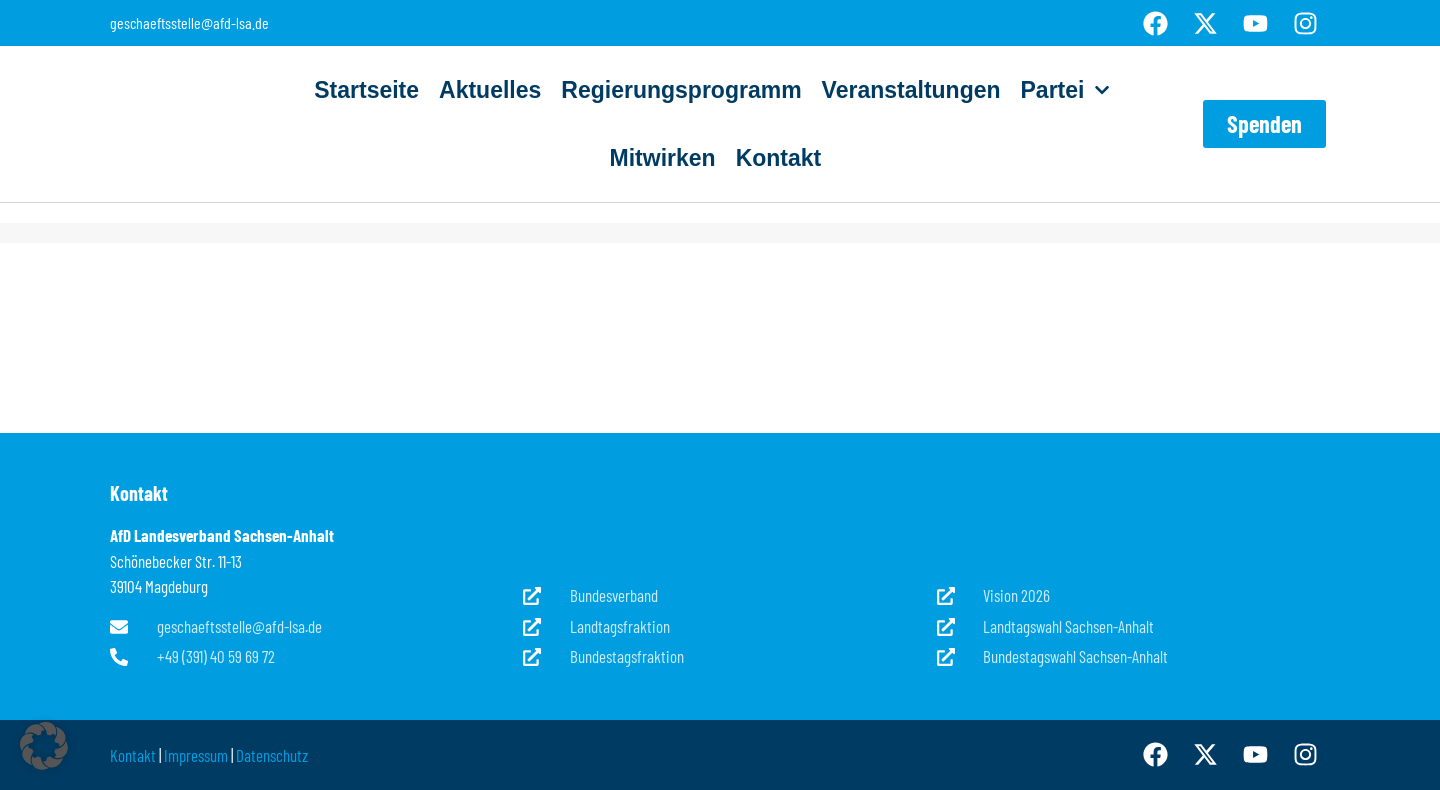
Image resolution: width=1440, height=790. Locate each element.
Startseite (366, 90)
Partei (1066, 90)
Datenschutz (272, 755)
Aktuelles (490, 90)
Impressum (196, 755)
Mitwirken (663, 158)
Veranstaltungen (911, 90)
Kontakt (779, 158)
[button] (44, 746)
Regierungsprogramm (681, 90)
